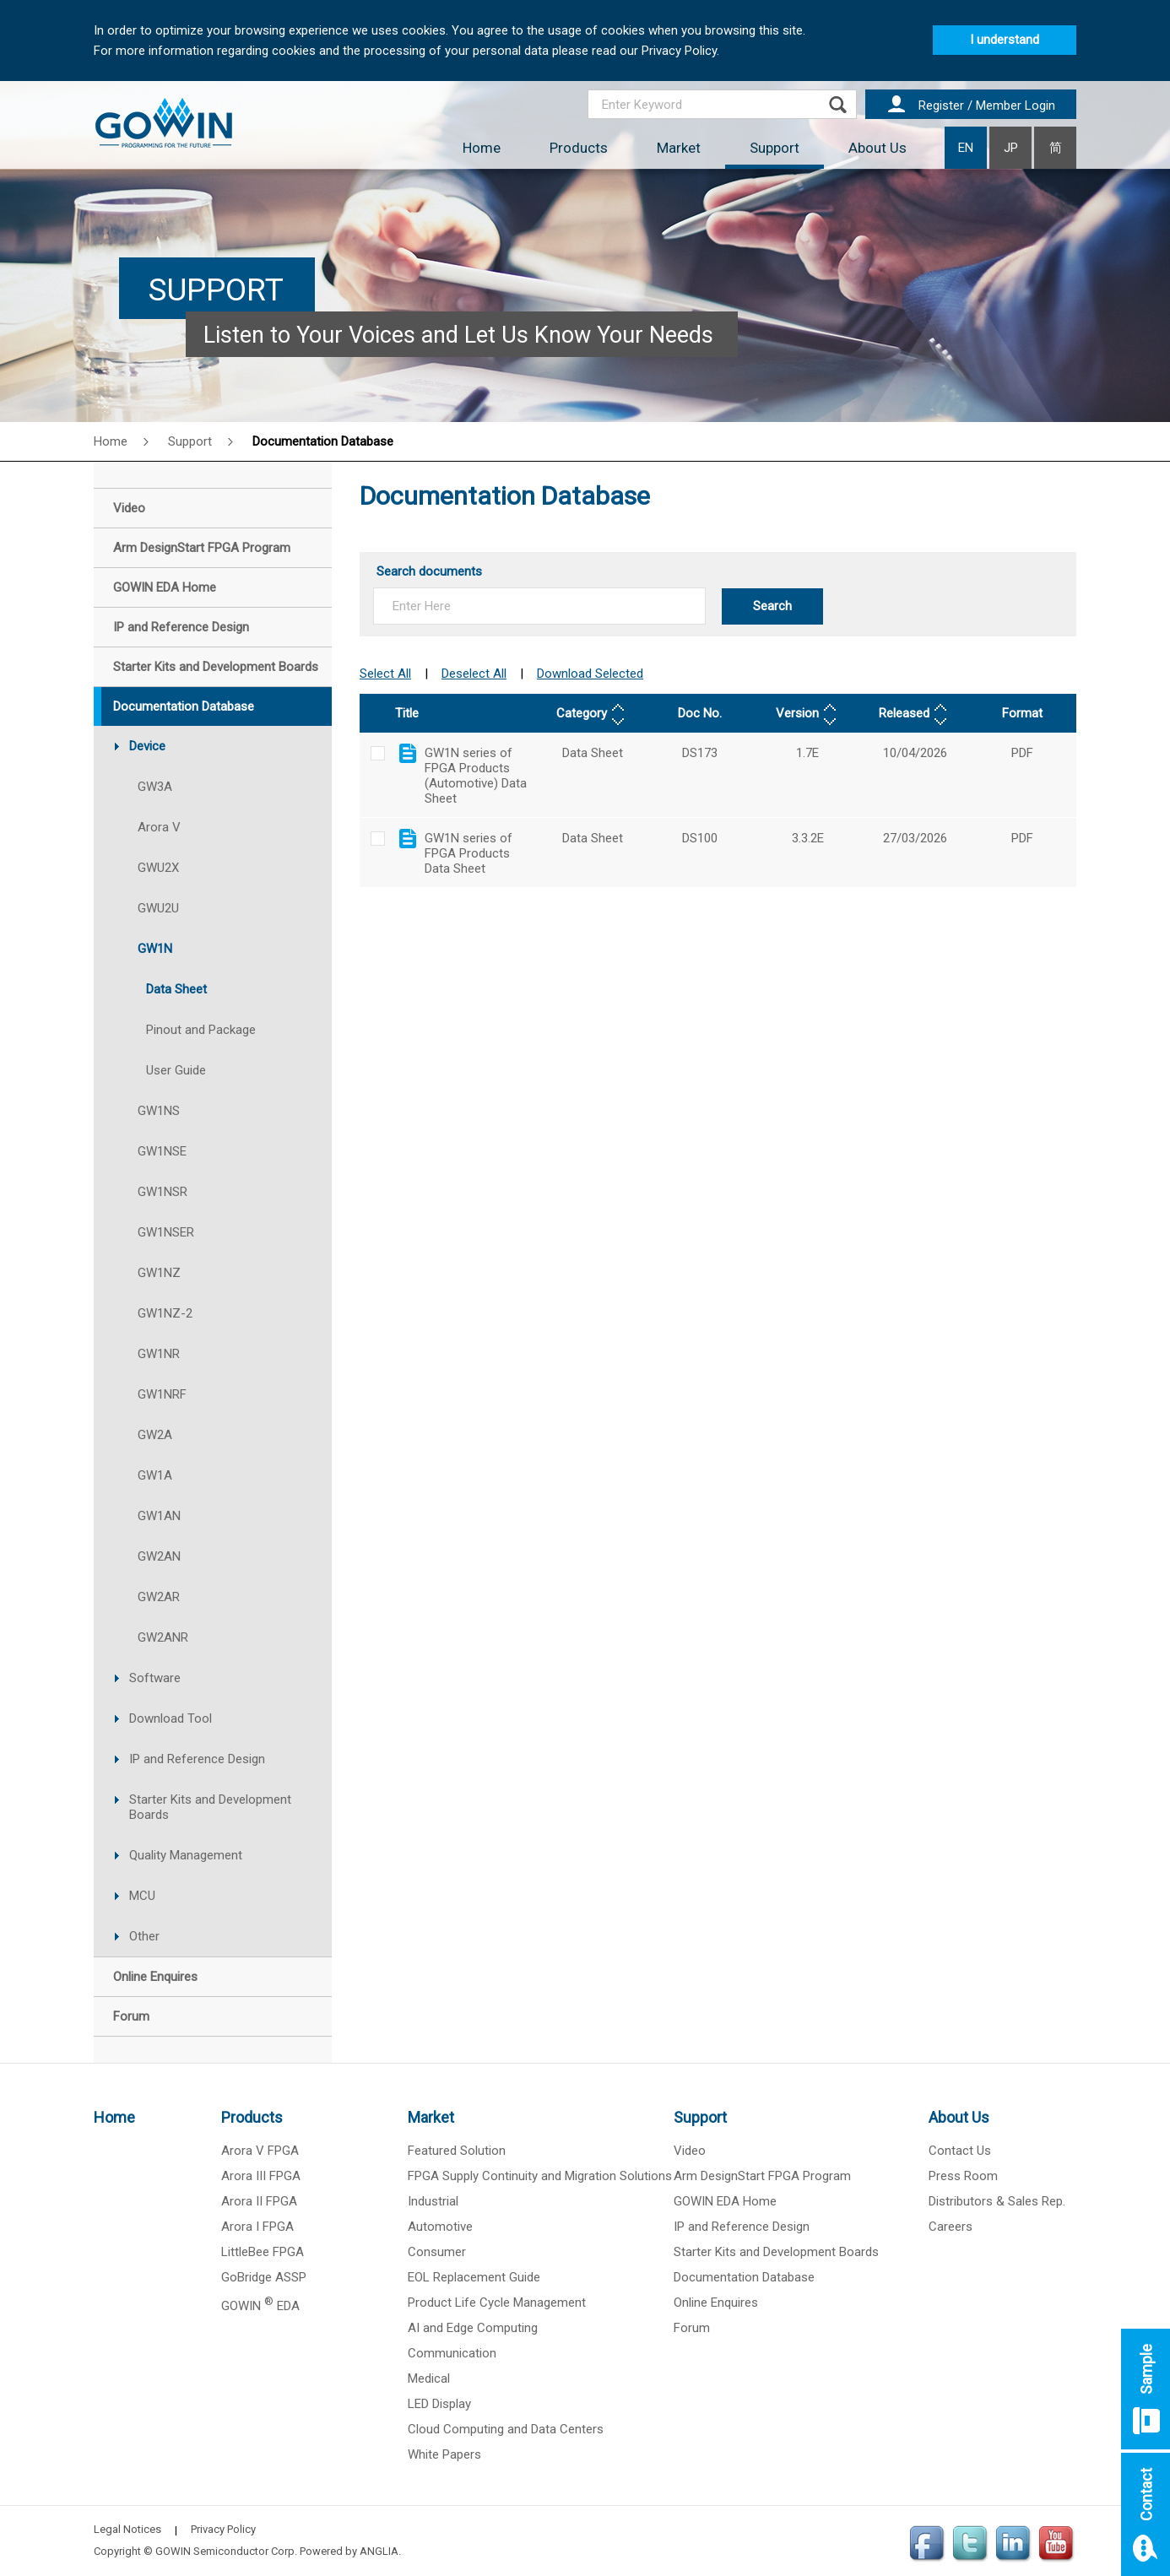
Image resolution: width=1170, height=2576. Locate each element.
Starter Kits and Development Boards (210, 1807)
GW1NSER (166, 1232)
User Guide (176, 1070)
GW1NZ (159, 1272)
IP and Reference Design (197, 1759)
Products (579, 147)
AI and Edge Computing (473, 2327)
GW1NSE (162, 1151)
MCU (142, 1895)
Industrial (433, 2201)
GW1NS (159, 1110)
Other (144, 1936)
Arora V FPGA (260, 2150)
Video (690, 2150)
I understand (1004, 39)
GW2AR (159, 1597)
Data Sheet (176, 989)
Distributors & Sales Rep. (997, 2201)
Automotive (440, 2226)
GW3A (155, 786)
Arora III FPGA (261, 2176)
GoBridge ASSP (263, 2277)
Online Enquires (716, 2302)
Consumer (437, 2251)
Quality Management (185, 1855)
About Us (877, 147)
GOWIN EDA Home (725, 2201)
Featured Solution (457, 2150)
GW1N (155, 948)
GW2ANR (163, 1637)
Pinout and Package (201, 1029)
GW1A (155, 1475)
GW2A (155, 1434)
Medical (429, 2378)
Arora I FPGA (257, 2226)
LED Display (439, 2403)
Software (155, 1678)
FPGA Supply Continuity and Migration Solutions (540, 2176)
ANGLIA (379, 2551)
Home (482, 147)
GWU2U (158, 908)
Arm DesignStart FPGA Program (762, 2176)
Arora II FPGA (259, 2201)
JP (1011, 147)
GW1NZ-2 (165, 1313)
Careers (950, 2226)
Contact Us (960, 2150)
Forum (692, 2327)
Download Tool (170, 1718)
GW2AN (159, 1556)
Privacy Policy (223, 2529)
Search (772, 606)
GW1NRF (162, 1394)
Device (147, 746)
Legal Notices (127, 2529)
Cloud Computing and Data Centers (506, 2429)
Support (774, 147)
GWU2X (158, 867)
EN (965, 147)
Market (679, 147)
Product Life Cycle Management (497, 2302)
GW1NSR (162, 1191)
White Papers (444, 2454)
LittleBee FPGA (262, 2251)
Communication (452, 2353)
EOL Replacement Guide (474, 2277)
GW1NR (159, 1353)
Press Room (963, 2176)
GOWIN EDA (260, 2306)
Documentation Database (322, 441)
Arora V (159, 827)
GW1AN (159, 1515)
